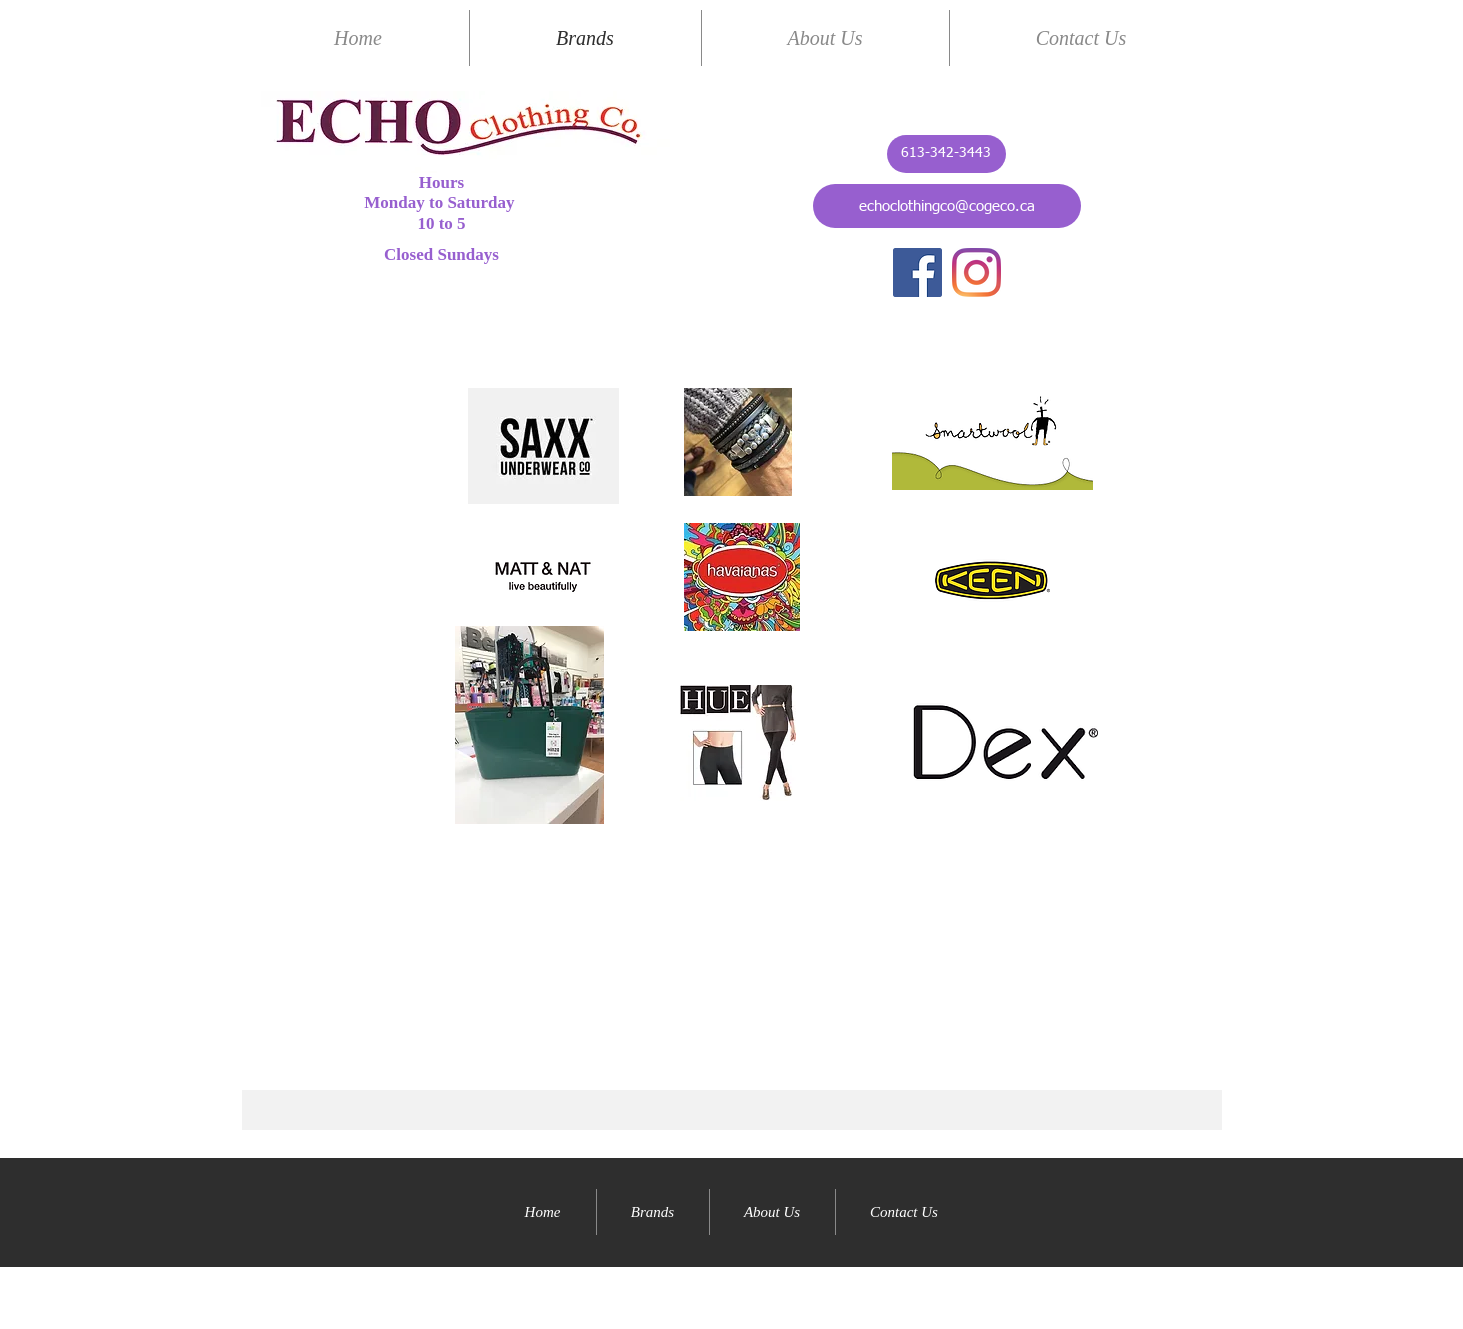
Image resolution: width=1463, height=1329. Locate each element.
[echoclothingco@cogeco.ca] (947, 206)
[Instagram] (976, 272)
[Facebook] (917, 272)
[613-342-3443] (946, 154)
